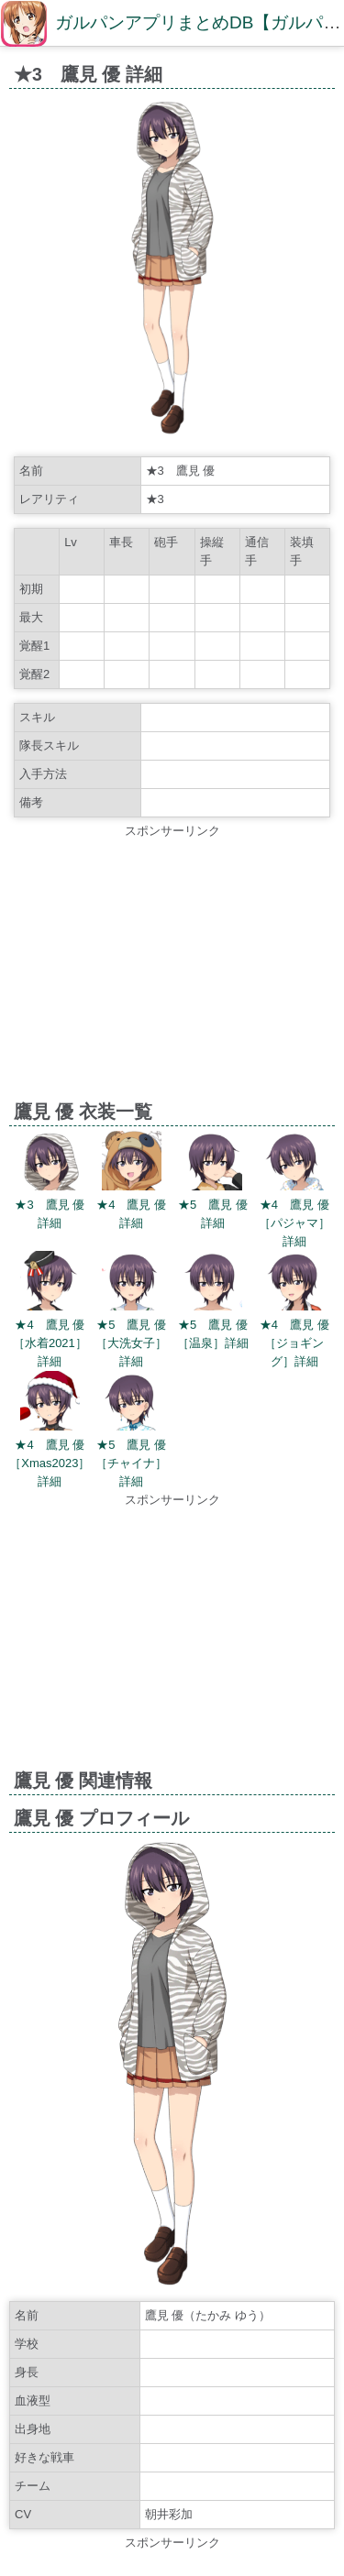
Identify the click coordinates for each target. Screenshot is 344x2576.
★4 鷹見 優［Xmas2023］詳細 (49, 1463)
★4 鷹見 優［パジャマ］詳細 (294, 1223)
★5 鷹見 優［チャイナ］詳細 (131, 1463)
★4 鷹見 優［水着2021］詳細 (50, 1343)
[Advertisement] (172, 968)
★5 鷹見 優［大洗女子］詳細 (131, 1343)
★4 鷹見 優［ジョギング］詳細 (294, 1343)
